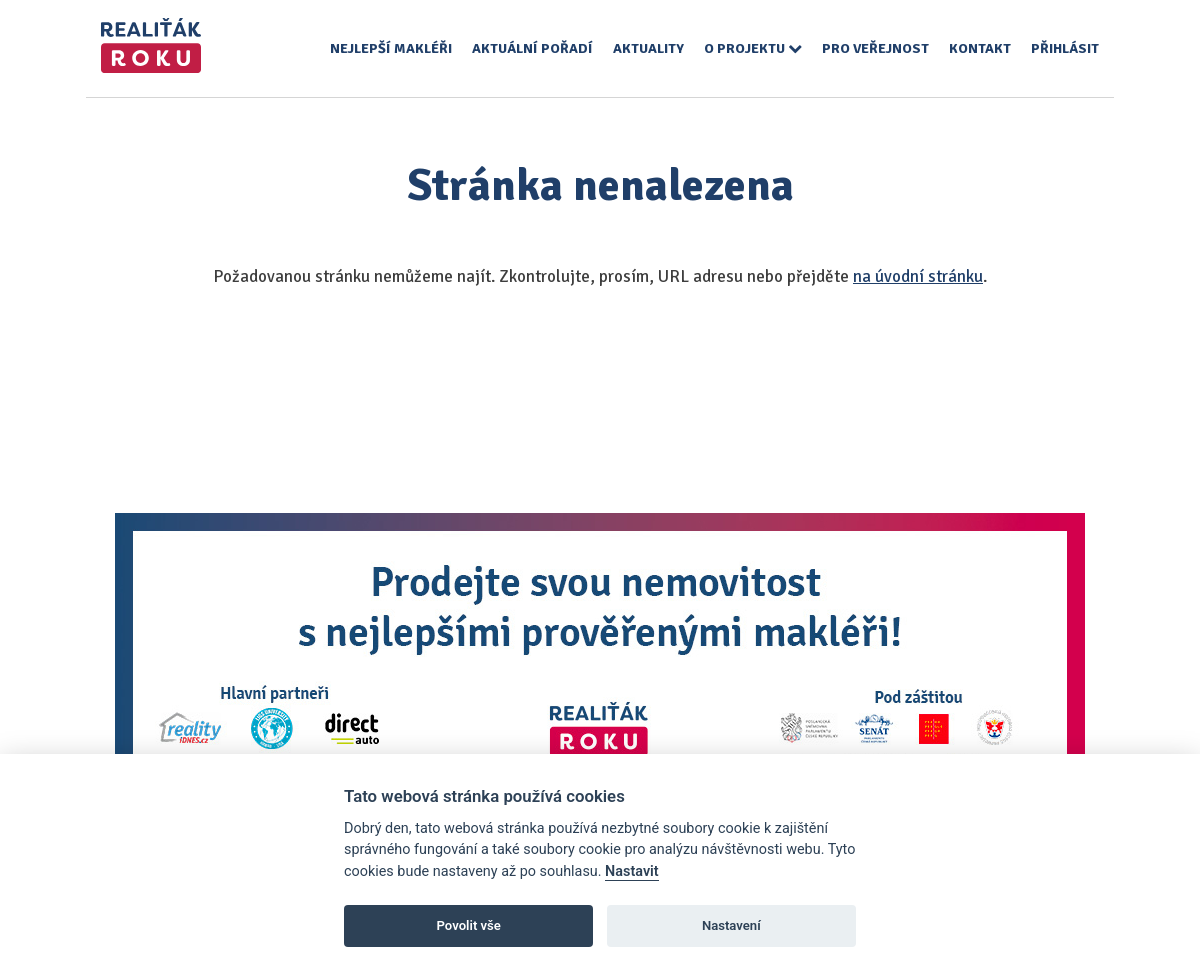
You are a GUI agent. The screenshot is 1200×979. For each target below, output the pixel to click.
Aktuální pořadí (532, 48)
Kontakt (980, 48)
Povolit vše (469, 925)
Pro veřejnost (875, 48)
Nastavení (731, 925)
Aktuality (648, 48)
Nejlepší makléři (391, 48)
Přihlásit (1065, 48)
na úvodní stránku (918, 276)
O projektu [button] (753, 48)
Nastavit (632, 871)
